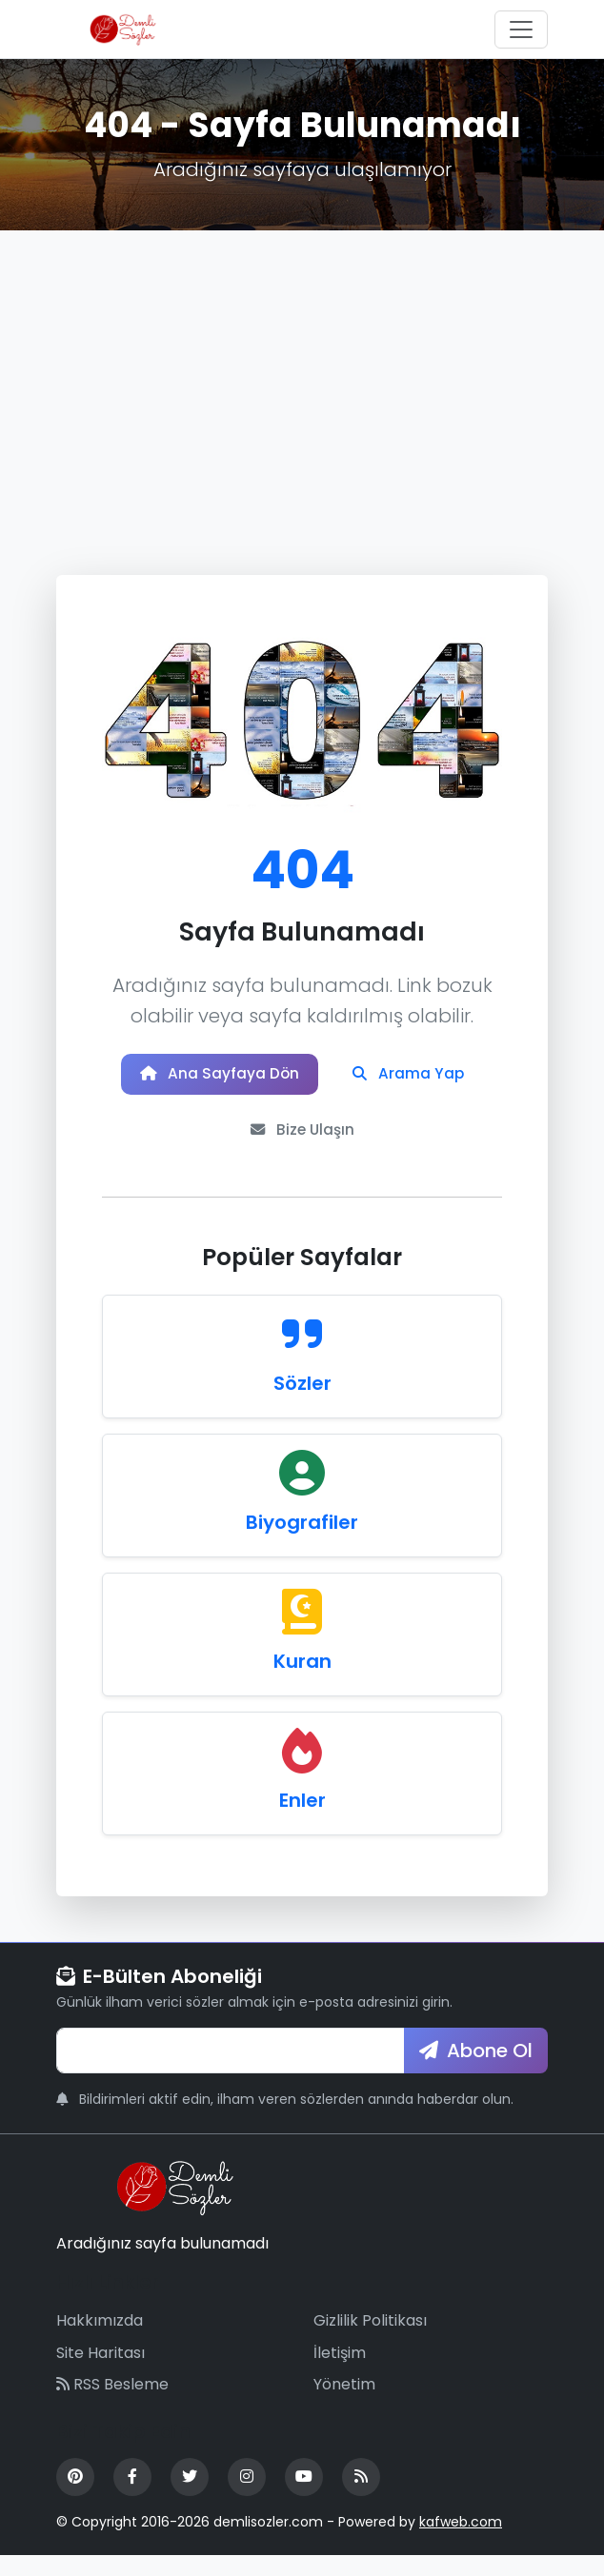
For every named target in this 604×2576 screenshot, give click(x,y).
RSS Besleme (112, 2405)
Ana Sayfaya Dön (302, 1079)
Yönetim (344, 2405)
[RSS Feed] (361, 2498)
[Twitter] (190, 2498)
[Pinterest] (75, 2498)
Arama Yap (206, 1146)
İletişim (339, 2374)
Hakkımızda (99, 2341)
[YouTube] (304, 2498)
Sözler (302, 1404)
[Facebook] (132, 2498)
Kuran (302, 1682)
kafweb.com (460, 2542)
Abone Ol (476, 2071)
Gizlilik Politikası (370, 2341)
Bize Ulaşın (402, 1146)
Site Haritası (100, 2374)
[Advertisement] (302, 373)
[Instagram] (247, 2498)
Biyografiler (302, 1543)
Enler (302, 1821)
